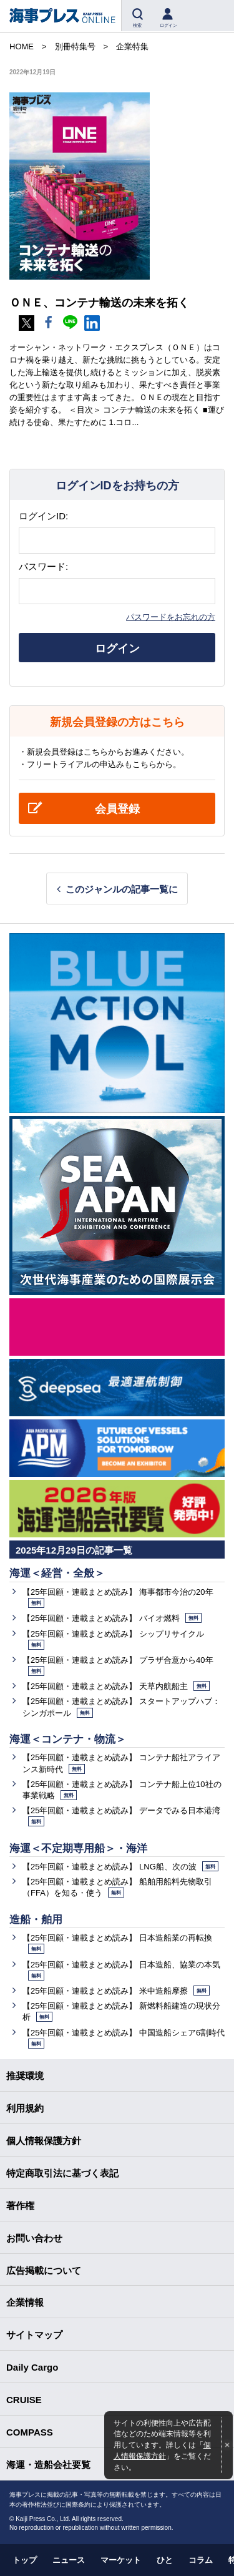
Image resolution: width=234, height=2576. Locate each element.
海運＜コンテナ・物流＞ (67, 1739)
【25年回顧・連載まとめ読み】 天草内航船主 (116, 1686)
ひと (165, 2560)
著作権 (20, 2205)
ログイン (117, 648)
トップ (24, 2560)
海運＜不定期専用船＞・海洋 (78, 1848)
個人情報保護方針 (43, 2140)
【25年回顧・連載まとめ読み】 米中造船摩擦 (116, 1991)
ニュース (68, 2560)
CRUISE (24, 2399)
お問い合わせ (34, 2238)
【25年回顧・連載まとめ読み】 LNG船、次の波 (120, 1866)
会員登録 (117, 809)
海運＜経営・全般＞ (57, 1573)
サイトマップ (34, 2334)
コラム (200, 2560)
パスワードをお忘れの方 (170, 617)
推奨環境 (25, 2075)
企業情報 (25, 2302)
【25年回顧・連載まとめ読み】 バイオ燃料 (112, 1618)
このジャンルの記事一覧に (122, 889)
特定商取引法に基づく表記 (62, 2173)
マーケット (120, 2560)
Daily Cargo (32, 2367)
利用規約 (25, 2108)
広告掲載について (43, 2270)
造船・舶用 (35, 1920)
